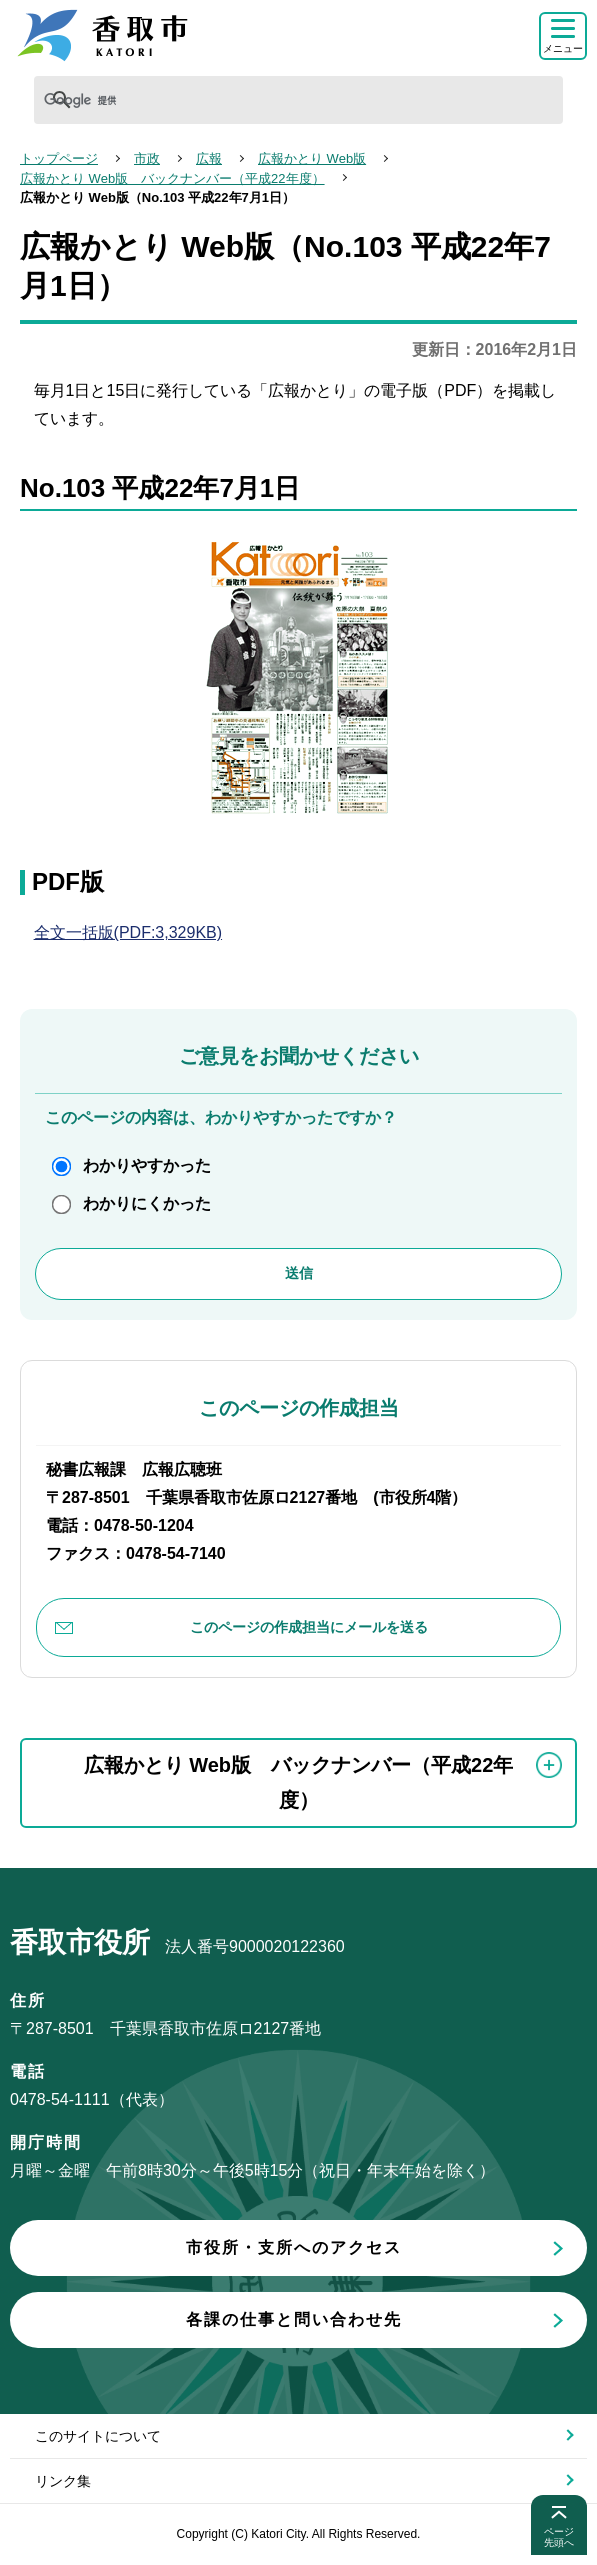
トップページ (59, 158)
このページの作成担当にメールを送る (309, 1627)
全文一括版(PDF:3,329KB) (128, 932)
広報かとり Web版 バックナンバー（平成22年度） (172, 178)
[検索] (166, 100)
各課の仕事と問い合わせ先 (294, 2319)
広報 (209, 158)
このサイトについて (98, 2436)
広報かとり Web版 (312, 158)
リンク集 (63, 2481)
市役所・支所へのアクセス (294, 2247)
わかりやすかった (147, 1165)
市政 (147, 158)
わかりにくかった (147, 1203)
